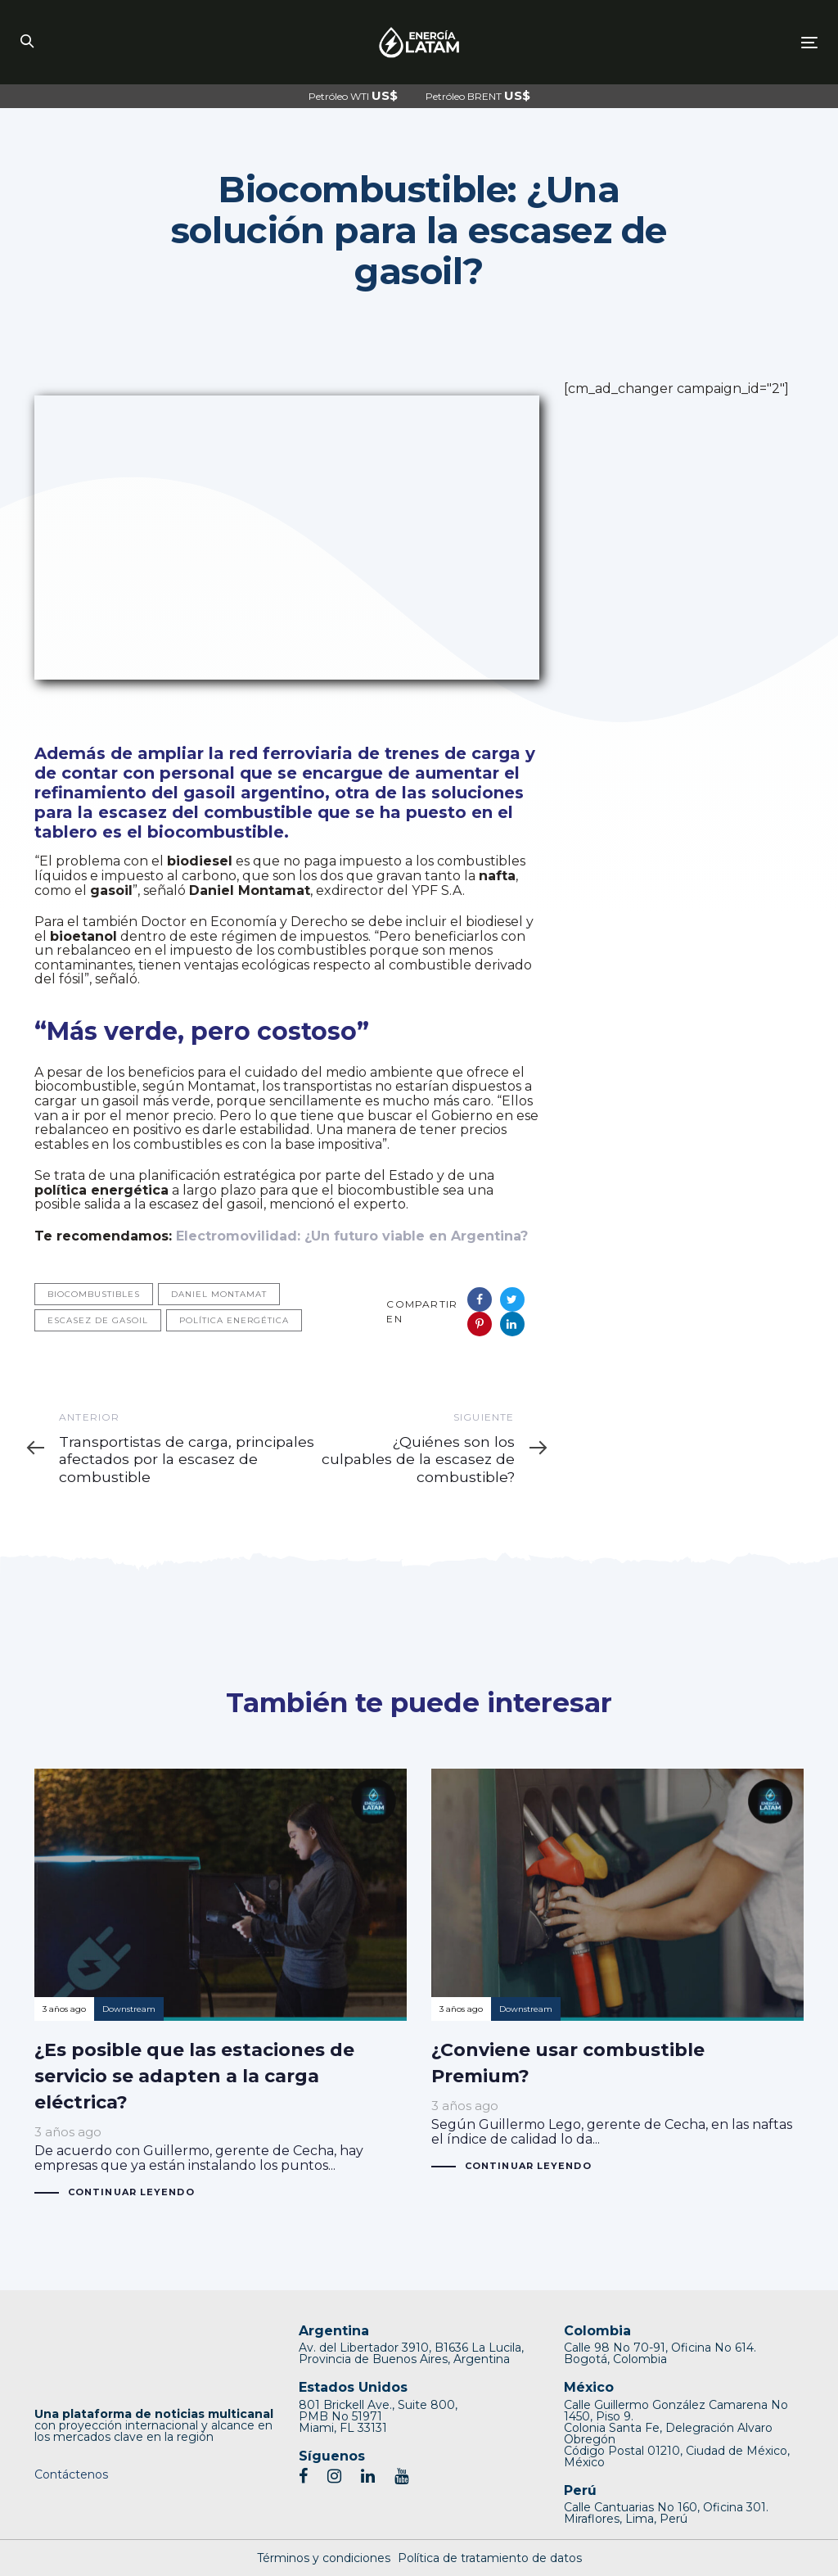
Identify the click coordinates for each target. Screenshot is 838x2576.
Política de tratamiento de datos (490, 2558)
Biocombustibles (93, 1294)
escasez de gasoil (97, 1320)
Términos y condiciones (323, 2558)
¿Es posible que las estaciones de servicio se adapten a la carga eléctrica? (220, 1984)
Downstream (128, 2009)
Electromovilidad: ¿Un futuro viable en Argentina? (352, 1236)
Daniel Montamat (219, 1294)
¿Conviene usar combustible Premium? (617, 1971)
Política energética (234, 1320)
